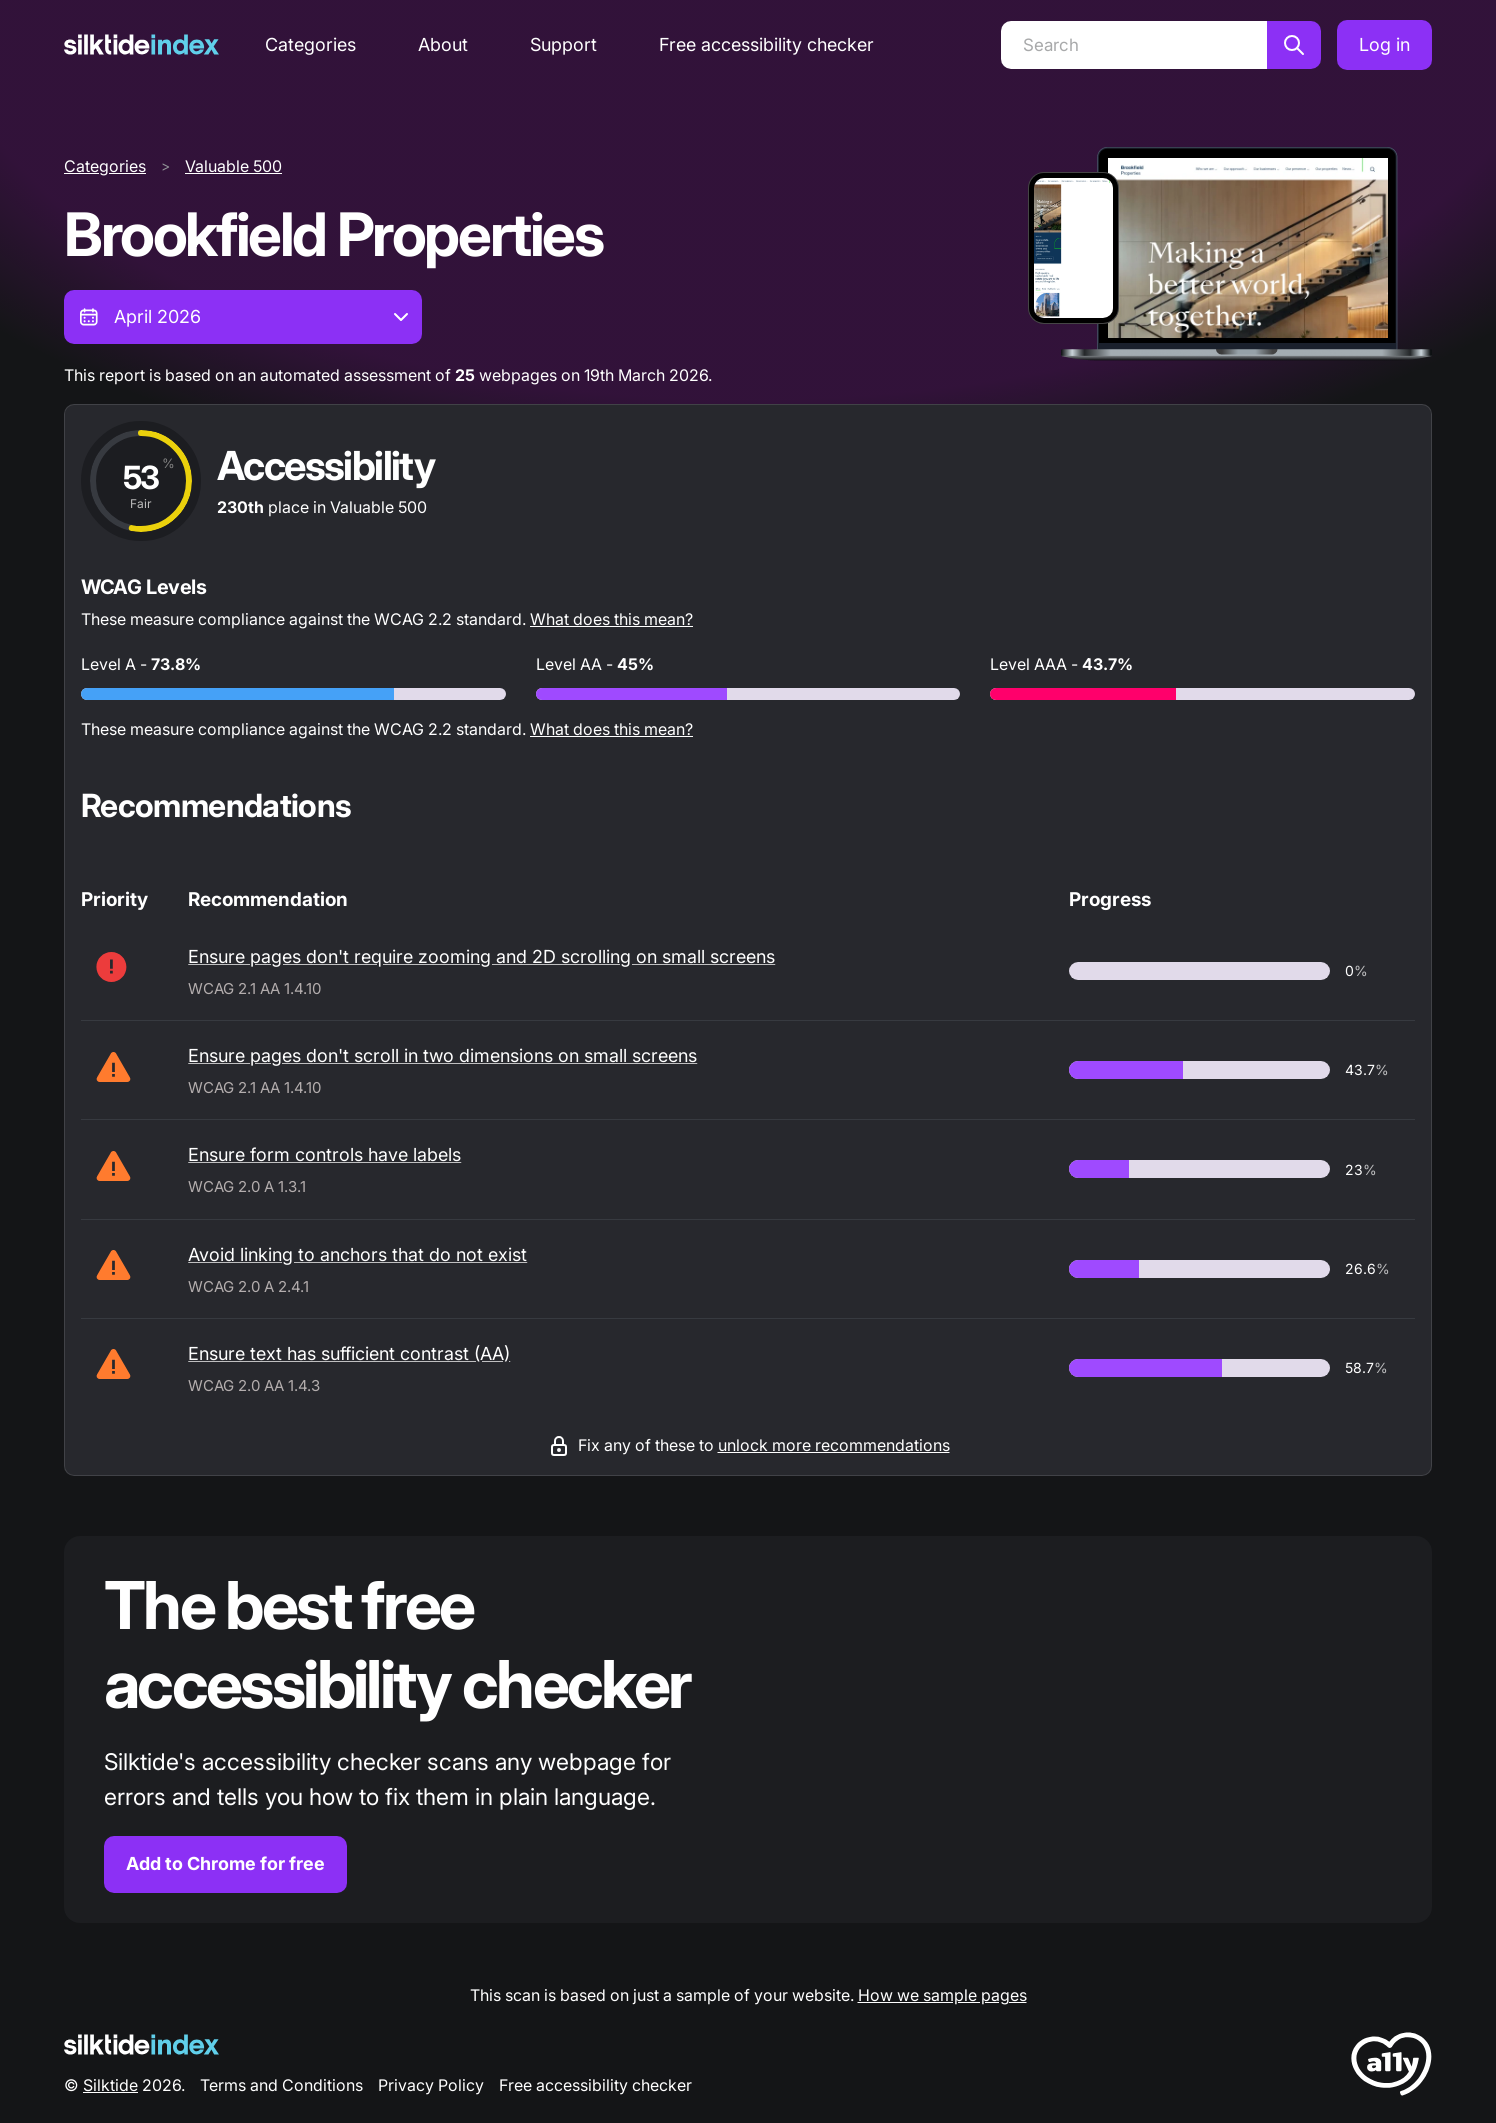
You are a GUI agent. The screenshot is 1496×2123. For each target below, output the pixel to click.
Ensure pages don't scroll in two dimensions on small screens (442, 1055)
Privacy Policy (431, 2085)
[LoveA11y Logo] (1391, 2067)
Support (563, 44)
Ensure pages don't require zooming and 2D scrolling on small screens (481, 956)
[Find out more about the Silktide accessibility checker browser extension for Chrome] (748, 1729)
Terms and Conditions (281, 2085)
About (443, 44)
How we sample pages (942, 1995)
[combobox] (243, 317)
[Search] (1134, 45)
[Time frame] (243, 317)
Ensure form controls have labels (324, 1154)
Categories (310, 44)
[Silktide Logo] (141, 2044)
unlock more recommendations (834, 1445)
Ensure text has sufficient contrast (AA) (349, 1353)
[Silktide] (141, 44)
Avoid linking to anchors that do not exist (357, 1254)
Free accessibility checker (766, 44)
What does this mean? (611, 619)
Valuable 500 (233, 166)
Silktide (110, 2085)
